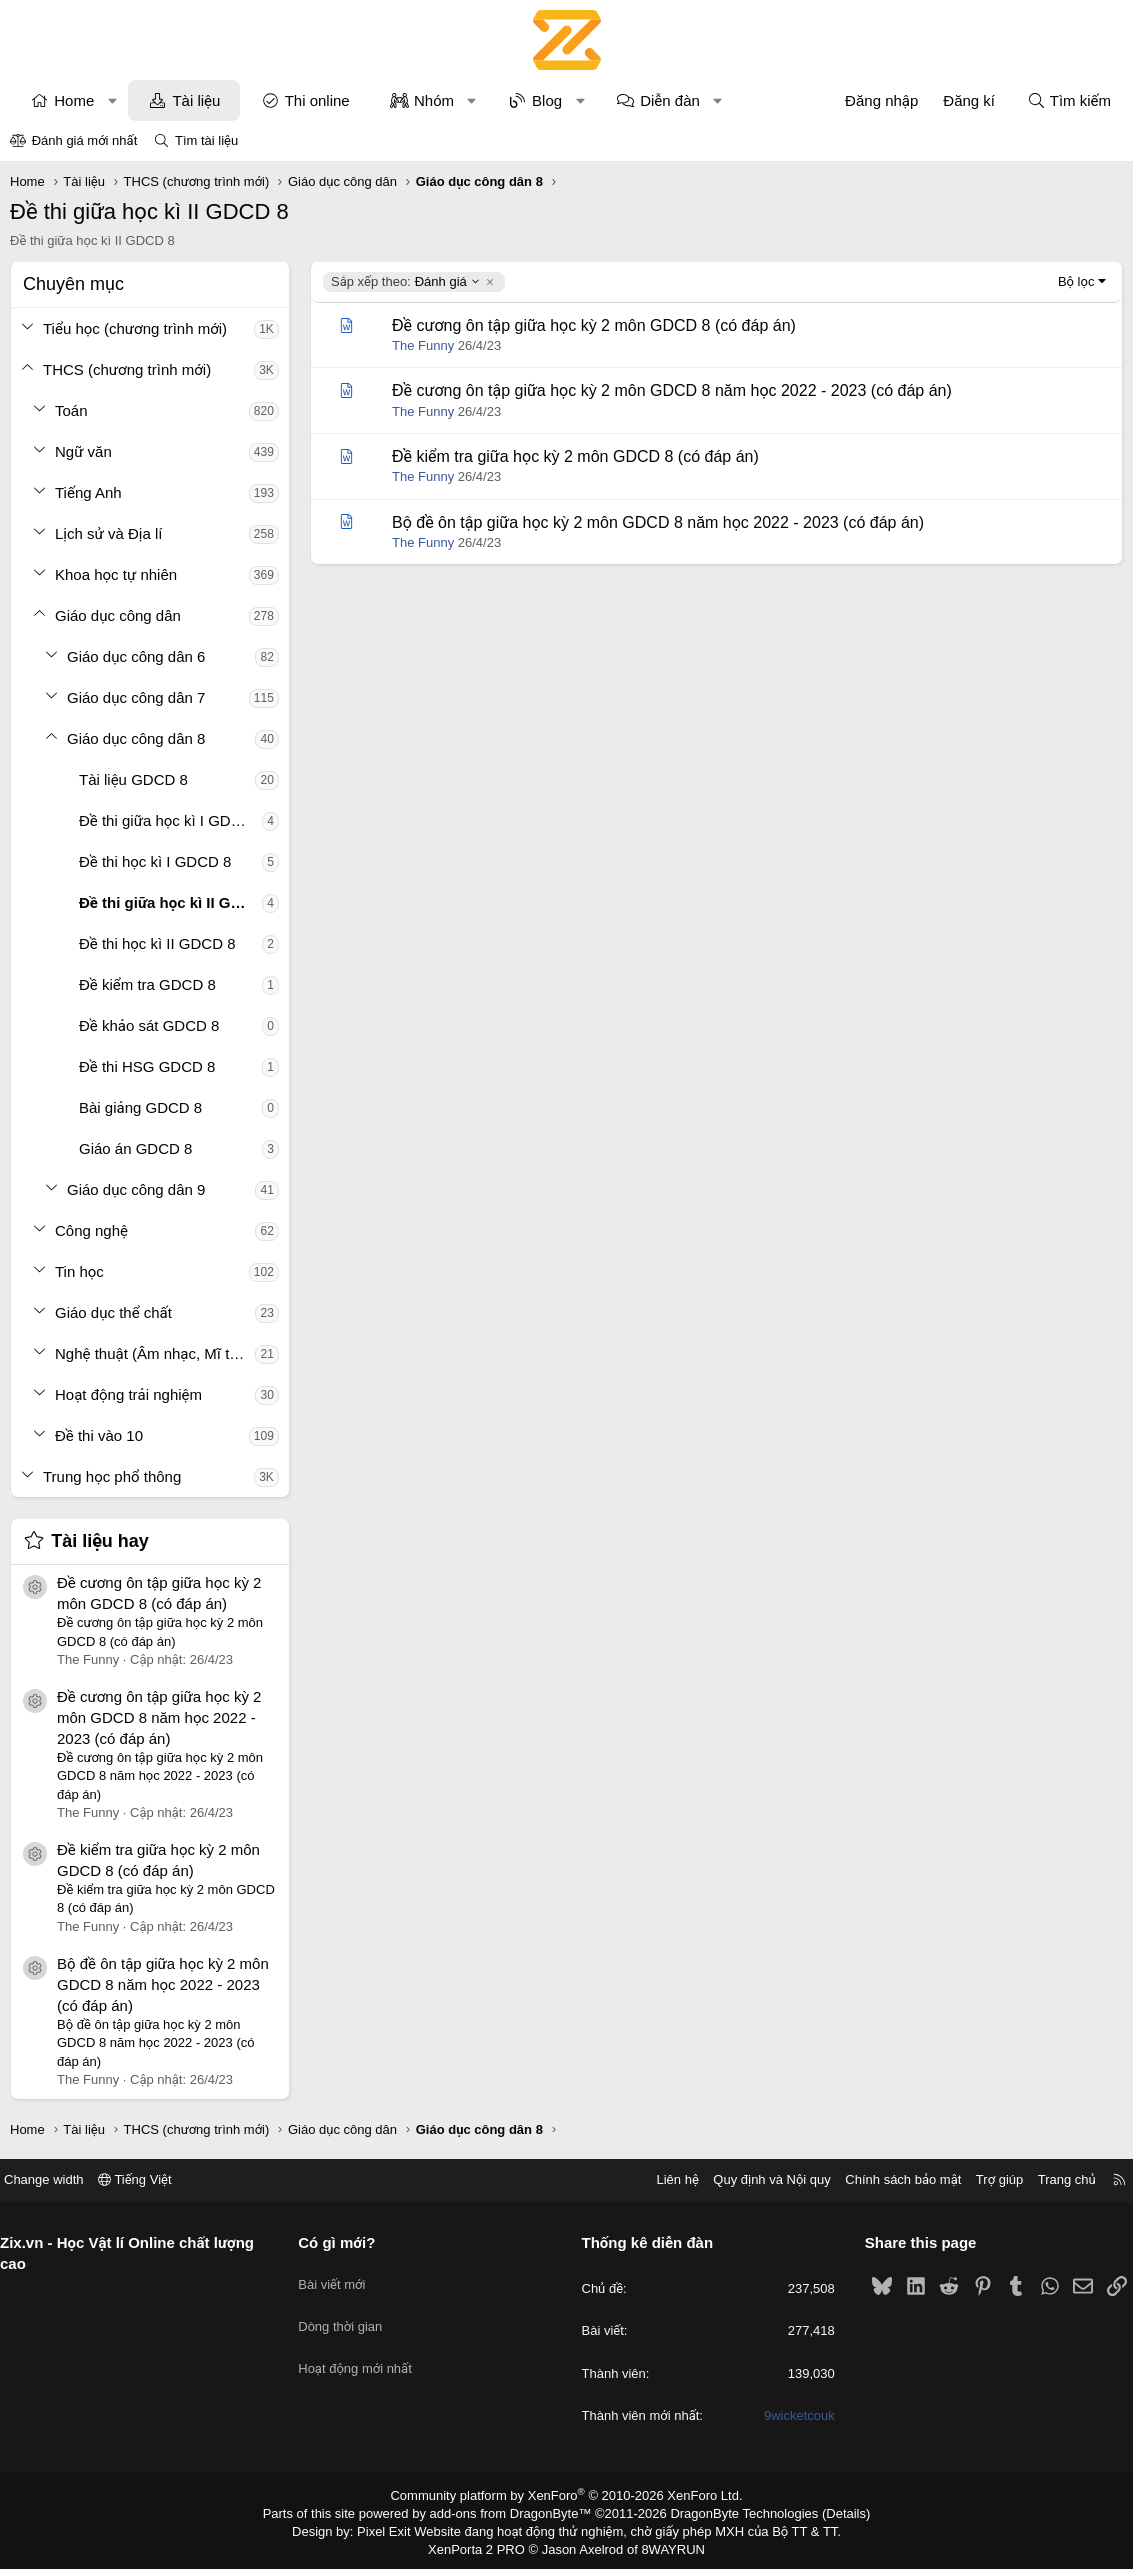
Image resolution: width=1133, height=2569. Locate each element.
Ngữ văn (83, 451)
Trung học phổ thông (112, 1476)
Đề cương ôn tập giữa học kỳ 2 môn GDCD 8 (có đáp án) (594, 325)
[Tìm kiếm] (1069, 100)
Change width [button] (59, 2179)
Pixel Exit (397, 2528)
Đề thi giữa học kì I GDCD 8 (170, 820)
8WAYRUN (665, 2545)
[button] (112, 100)
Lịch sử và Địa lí (108, 533)
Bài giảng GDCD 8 (140, 1107)
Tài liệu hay (100, 1541)
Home (74, 100)
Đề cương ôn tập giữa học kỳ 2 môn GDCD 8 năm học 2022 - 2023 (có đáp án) (159, 1717)
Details (824, 2512)
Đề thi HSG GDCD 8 (147, 1066)
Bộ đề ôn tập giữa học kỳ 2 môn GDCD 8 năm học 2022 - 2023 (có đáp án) (163, 1984)
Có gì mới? (344, 2242)
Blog (547, 100)
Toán (71, 410)
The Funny (423, 345)
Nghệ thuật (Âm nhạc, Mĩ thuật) (155, 1353)
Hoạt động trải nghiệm (128, 1394)
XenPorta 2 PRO (483, 2545)
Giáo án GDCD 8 (135, 1148)
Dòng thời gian (348, 2312)
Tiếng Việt (150, 2179)
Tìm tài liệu (206, 140)
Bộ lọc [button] (1076, 281)
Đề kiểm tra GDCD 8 (147, 984)
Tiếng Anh (88, 492)
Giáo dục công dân (118, 615)
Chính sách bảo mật (888, 2179)
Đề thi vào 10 (99, 1435)
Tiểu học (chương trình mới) (135, 328)
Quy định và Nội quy (757, 2179)
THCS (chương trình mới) (127, 369)
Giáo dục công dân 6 (136, 656)
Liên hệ (662, 2179)
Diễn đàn (670, 100)
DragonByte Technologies (730, 2512)
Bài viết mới (339, 2276)
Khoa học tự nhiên (116, 574)
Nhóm (434, 100)
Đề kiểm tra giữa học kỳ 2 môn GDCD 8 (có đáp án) (575, 456)
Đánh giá (406, 282)
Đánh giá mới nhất (85, 140)
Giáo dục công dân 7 (136, 697)
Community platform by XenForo (566, 2495)
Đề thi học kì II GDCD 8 (157, 943)
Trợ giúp (984, 2179)
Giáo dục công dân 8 (136, 738)
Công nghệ (91, 1230)
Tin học (79, 1271)
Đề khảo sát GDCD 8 (149, 1025)
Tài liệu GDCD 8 (133, 779)
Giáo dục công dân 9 (136, 1189)
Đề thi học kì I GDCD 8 (155, 861)
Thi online (317, 100)
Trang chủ (1052, 2179)
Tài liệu (196, 100)
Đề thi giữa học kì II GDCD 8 (170, 902)
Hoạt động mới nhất (363, 2349)
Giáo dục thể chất (113, 1312)
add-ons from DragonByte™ (514, 2512)
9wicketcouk (791, 2415)
